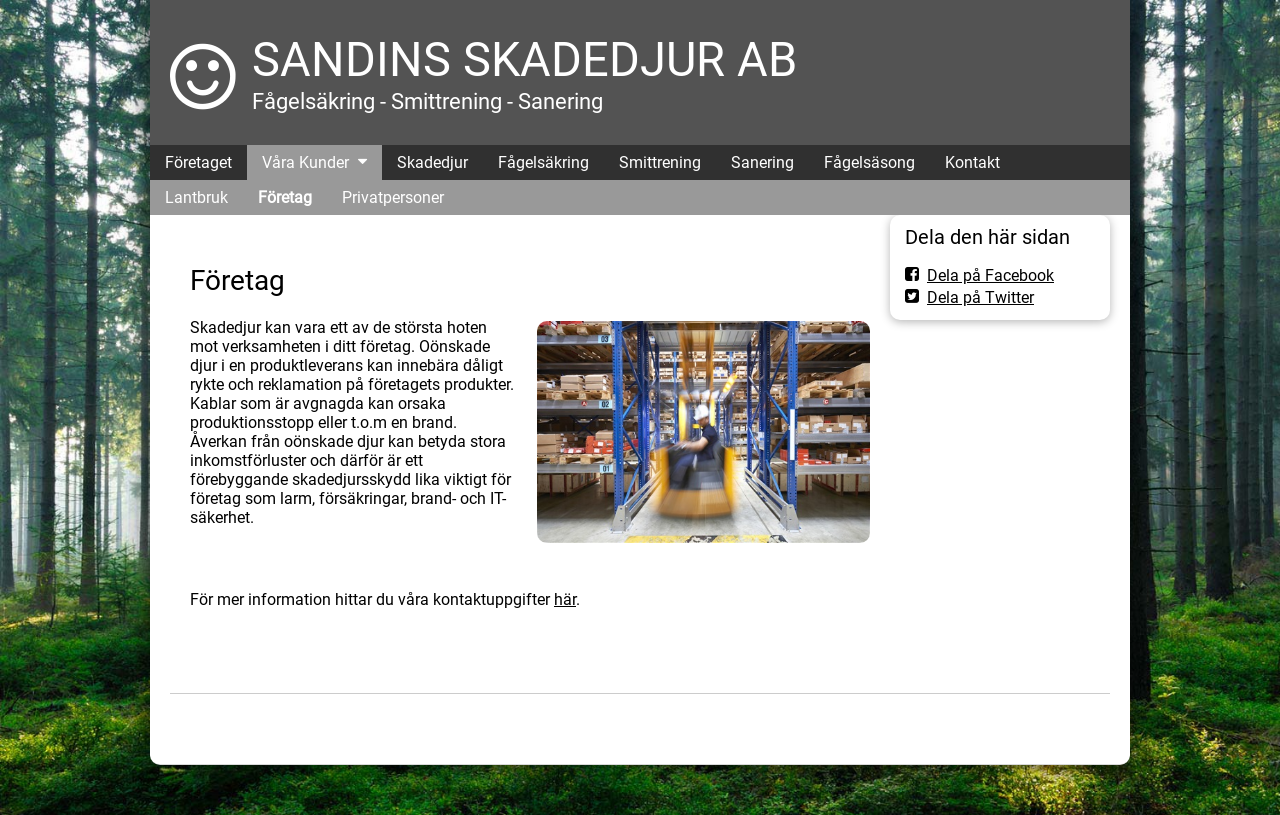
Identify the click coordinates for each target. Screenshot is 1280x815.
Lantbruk (196, 197)
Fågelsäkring (543, 162)
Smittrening (660, 162)
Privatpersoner (393, 197)
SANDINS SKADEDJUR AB (524, 59)
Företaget (198, 162)
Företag (285, 197)
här (565, 599)
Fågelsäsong (869, 162)
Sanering (762, 162)
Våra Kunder (305, 162)
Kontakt (972, 162)
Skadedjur (432, 162)
